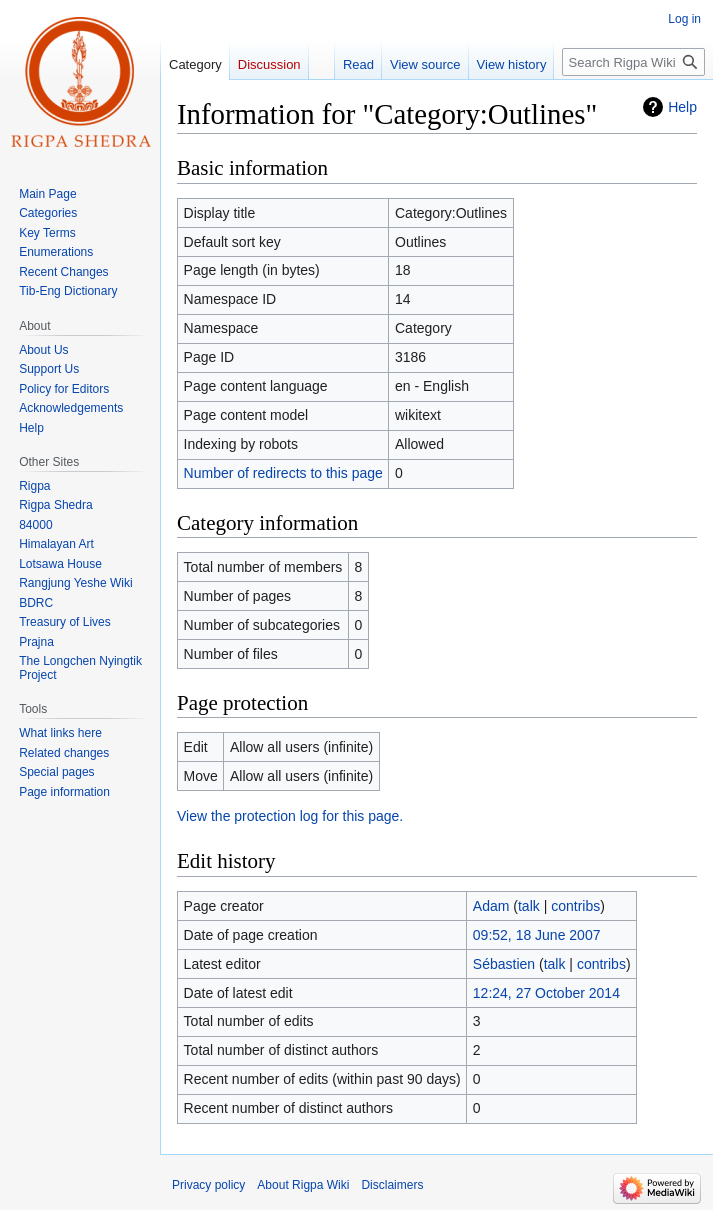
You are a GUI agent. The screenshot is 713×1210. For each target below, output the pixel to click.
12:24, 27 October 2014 (546, 993)
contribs (575, 906)
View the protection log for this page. (290, 816)
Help (682, 107)
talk (529, 906)
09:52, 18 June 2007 (537, 935)
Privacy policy (208, 1185)
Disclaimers (392, 1185)
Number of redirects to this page (283, 473)
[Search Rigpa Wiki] (633, 62)
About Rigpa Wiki (303, 1185)
